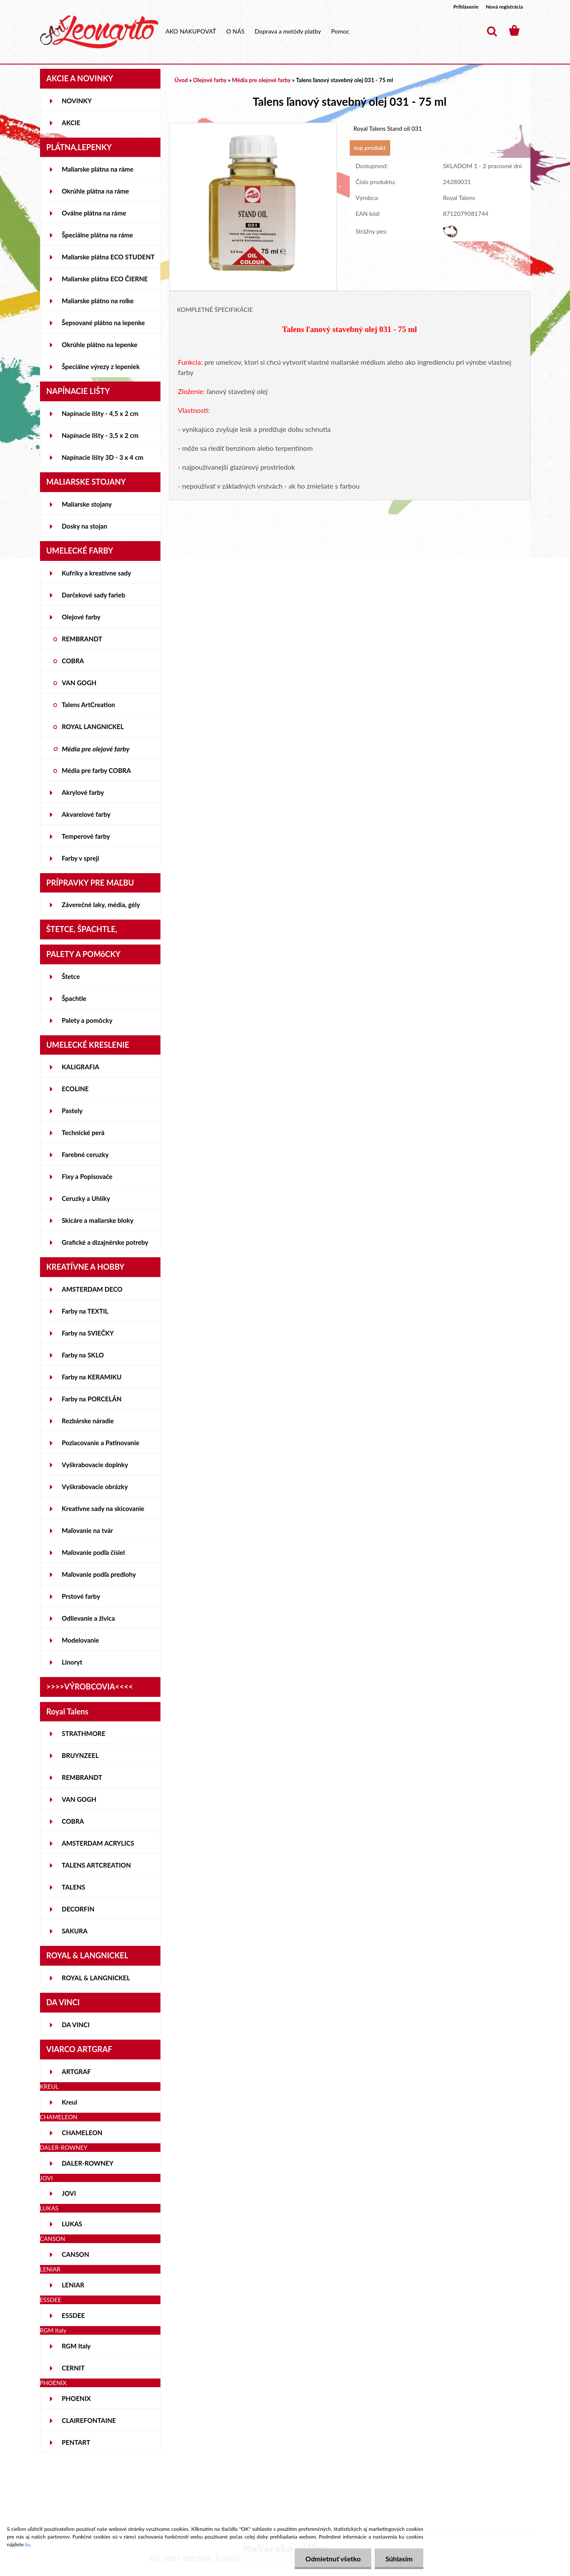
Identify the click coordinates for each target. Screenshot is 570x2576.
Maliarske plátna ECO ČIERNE (105, 279)
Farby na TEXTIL (85, 1311)
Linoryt (72, 1662)
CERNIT (73, 2368)
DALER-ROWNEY (88, 2163)
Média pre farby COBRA (96, 770)
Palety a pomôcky (87, 1020)
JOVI (69, 2193)
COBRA (73, 661)
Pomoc (340, 31)
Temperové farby (86, 836)
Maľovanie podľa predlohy (99, 1574)
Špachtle (74, 998)
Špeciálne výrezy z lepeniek (101, 366)
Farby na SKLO (83, 1355)
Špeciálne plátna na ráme (97, 235)
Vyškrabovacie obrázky (95, 1486)
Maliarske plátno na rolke (98, 301)
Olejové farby (81, 617)
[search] (492, 31)
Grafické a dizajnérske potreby (105, 1242)
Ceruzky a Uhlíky (86, 1198)
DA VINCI (76, 2024)
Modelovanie (80, 1640)
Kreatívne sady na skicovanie (103, 1508)
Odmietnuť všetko (332, 2558)
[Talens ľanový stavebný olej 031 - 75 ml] (253, 127)
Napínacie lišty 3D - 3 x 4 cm (103, 457)
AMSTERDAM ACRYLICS (98, 1843)
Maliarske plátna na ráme (98, 169)
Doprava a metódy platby (288, 31)
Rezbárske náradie (88, 1421)
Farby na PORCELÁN (92, 1399)
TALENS (74, 1887)
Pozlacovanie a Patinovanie (100, 1442)
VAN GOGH (79, 682)
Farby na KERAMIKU (92, 1377)
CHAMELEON (82, 2132)
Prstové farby (81, 1596)
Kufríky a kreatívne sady (96, 573)
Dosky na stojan (85, 526)
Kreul (69, 2102)
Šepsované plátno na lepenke (103, 322)
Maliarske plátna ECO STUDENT (108, 257)
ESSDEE (73, 2315)
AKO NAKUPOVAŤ (191, 31)
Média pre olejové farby (96, 749)
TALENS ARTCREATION (96, 1865)
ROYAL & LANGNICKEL (96, 1978)
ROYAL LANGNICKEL (93, 726)
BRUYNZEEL (80, 1755)
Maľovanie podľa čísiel (93, 1552)
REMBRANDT (82, 639)
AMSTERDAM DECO (92, 1289)
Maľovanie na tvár (87, 1530)
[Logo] (99, 31)
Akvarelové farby (86, 814)
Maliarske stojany (87, 504)
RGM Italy (76, 2346)
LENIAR (73, 2285)
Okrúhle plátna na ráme (95, 191)
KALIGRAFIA (80, 1067)
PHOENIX (76, 2398)
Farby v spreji (80, 858)
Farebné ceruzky (85, 1154)
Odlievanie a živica (88, 1618)
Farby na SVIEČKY (88, 1333)
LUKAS (72, 2224)
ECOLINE (75, 1089)
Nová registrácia (504, 6)
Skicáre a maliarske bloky (98, 1220)
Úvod (181, 80)
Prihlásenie (466, 6)
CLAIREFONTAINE (89, 2420)
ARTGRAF (76, 2071)
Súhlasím (399, 2558)
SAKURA (75, 1931)
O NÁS (235, 31)
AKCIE (71, 122)
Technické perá (83, 1132)
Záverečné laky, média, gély (101, 904)
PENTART (76, 2442)
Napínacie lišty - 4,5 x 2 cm (100, 413)
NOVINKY (77, 101)
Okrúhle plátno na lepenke (100, 344)
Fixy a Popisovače (87, 1176)
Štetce (71, 976)
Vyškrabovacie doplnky (95, 1464)
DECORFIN (78, 1909)
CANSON (75, 2254)
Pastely (72, 1110)
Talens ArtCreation (88, 704)
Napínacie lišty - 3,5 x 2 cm (100, 435)
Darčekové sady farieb (93, 595)
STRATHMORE (83, 1733)
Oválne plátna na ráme (94, 213)
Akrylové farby (83, 792)
